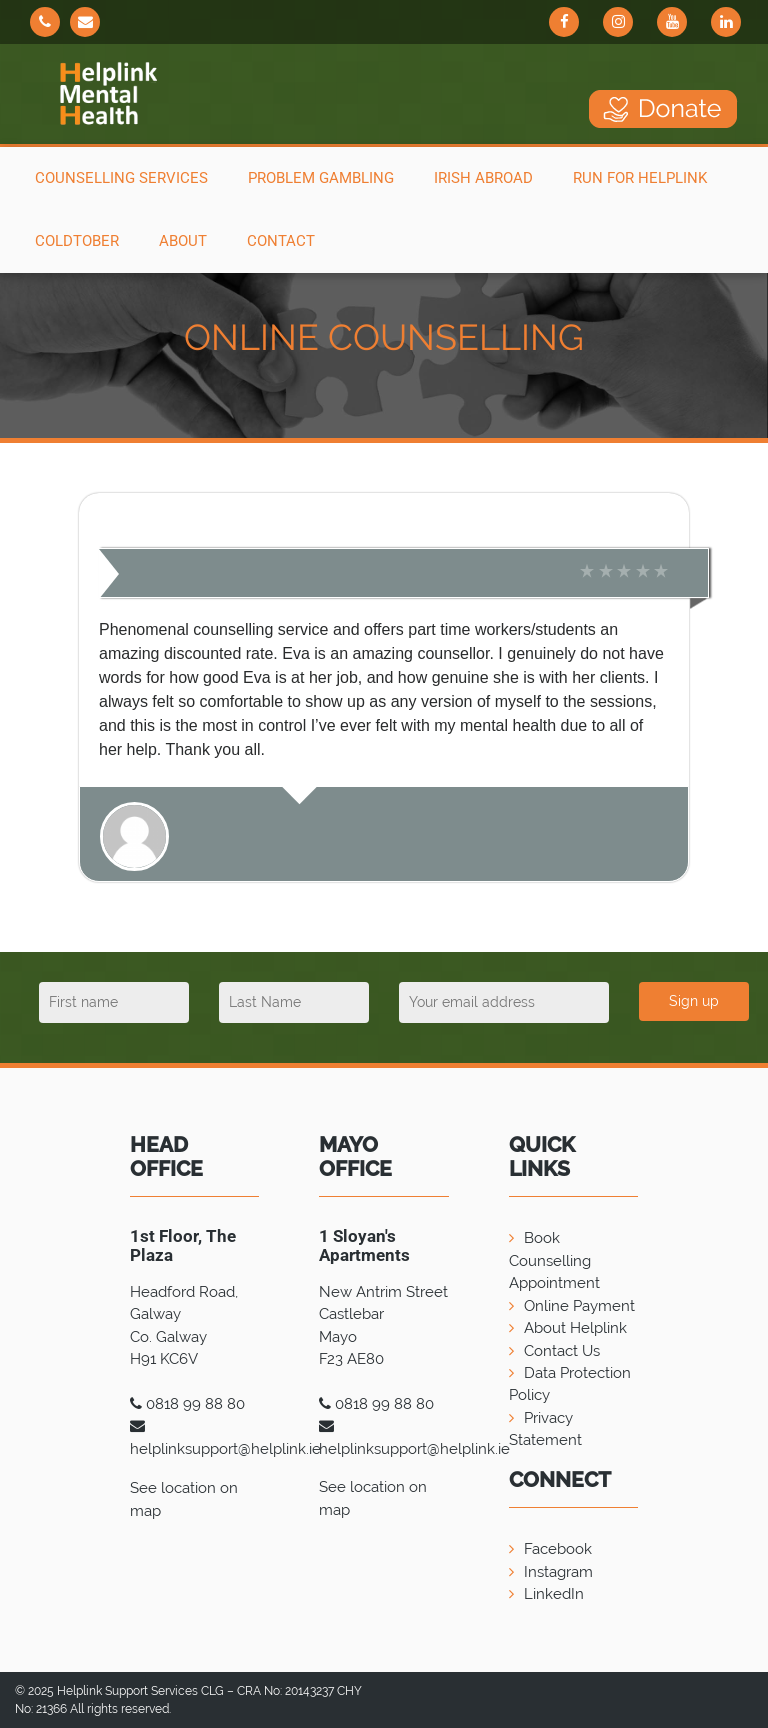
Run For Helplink (640, 178)
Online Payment (579, 1306)
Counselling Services (121, 178)
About (183, 241)
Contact (281, 241)
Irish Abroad (483, 178)
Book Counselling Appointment (554, 1260)
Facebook (558, 1549)
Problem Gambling (321, 178)
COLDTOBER (77, 241)
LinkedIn (554, 1594)
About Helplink (575, 1328)
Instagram (558, 1572)
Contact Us (562, 1351)
